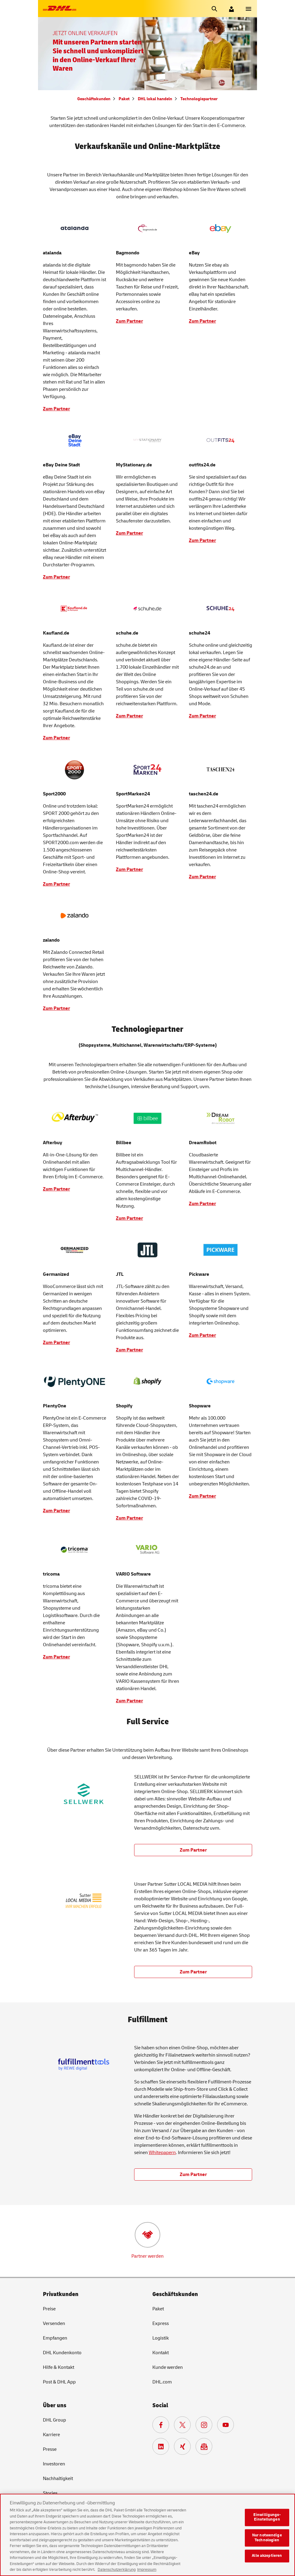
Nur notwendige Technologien (267, 2543)
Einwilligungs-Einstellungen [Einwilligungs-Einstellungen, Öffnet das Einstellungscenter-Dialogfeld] (267, 2522)
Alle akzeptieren (267, 2561)
